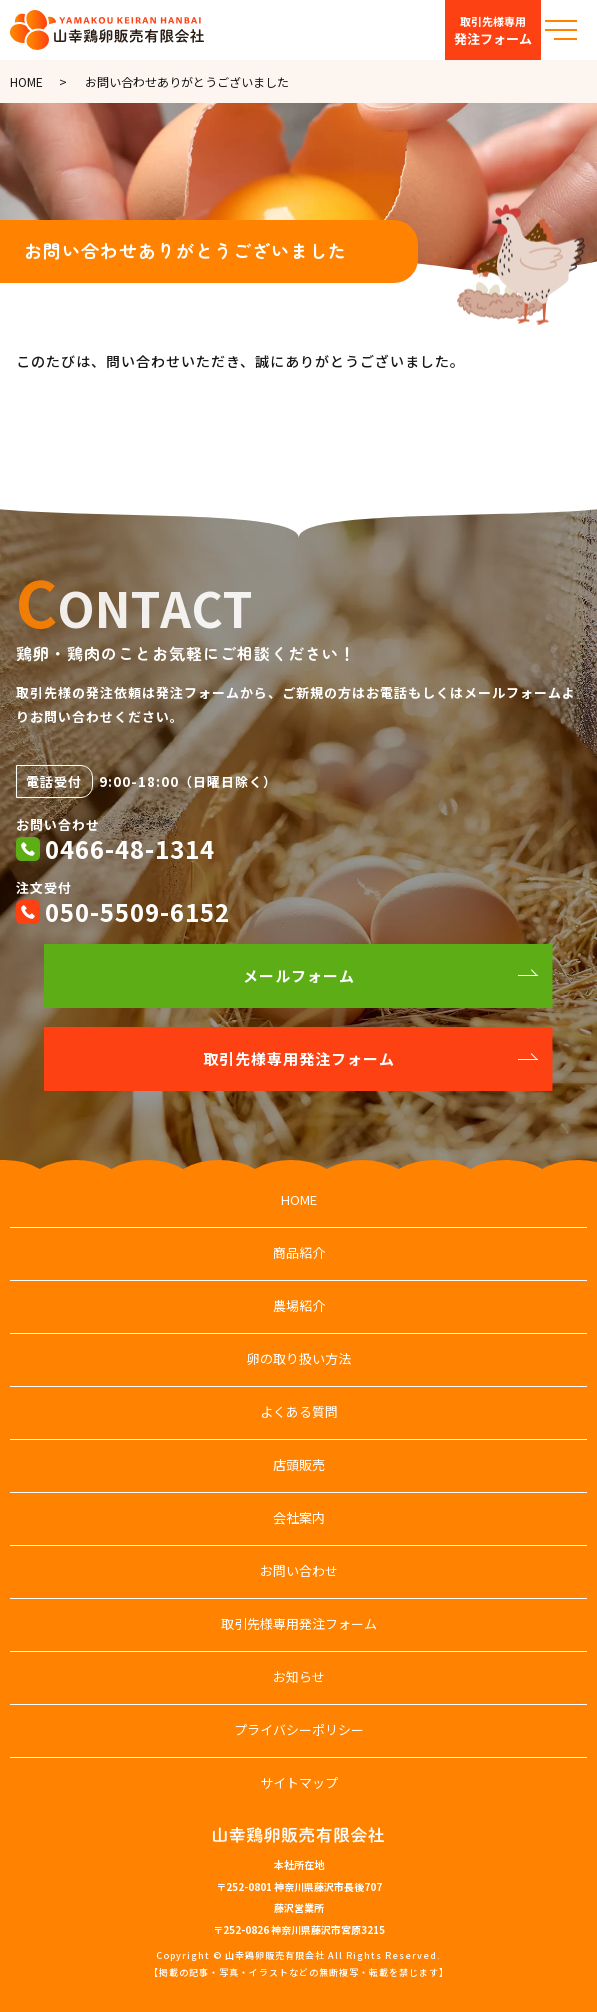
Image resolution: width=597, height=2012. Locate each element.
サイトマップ (299, 1782)
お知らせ (299, 1676)
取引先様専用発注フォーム (299, 1058)
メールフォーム (299, 975)
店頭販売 (299, 1464)
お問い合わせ (299, 1570)
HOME (26, 81)
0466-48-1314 (130, 848)
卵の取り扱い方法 (299, 1358)
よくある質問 (299, 1411)
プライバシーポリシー (299, 1729)
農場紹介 (299, 1305)
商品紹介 (299, 1252)
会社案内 (299, 1517)
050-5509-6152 (137, 911)
